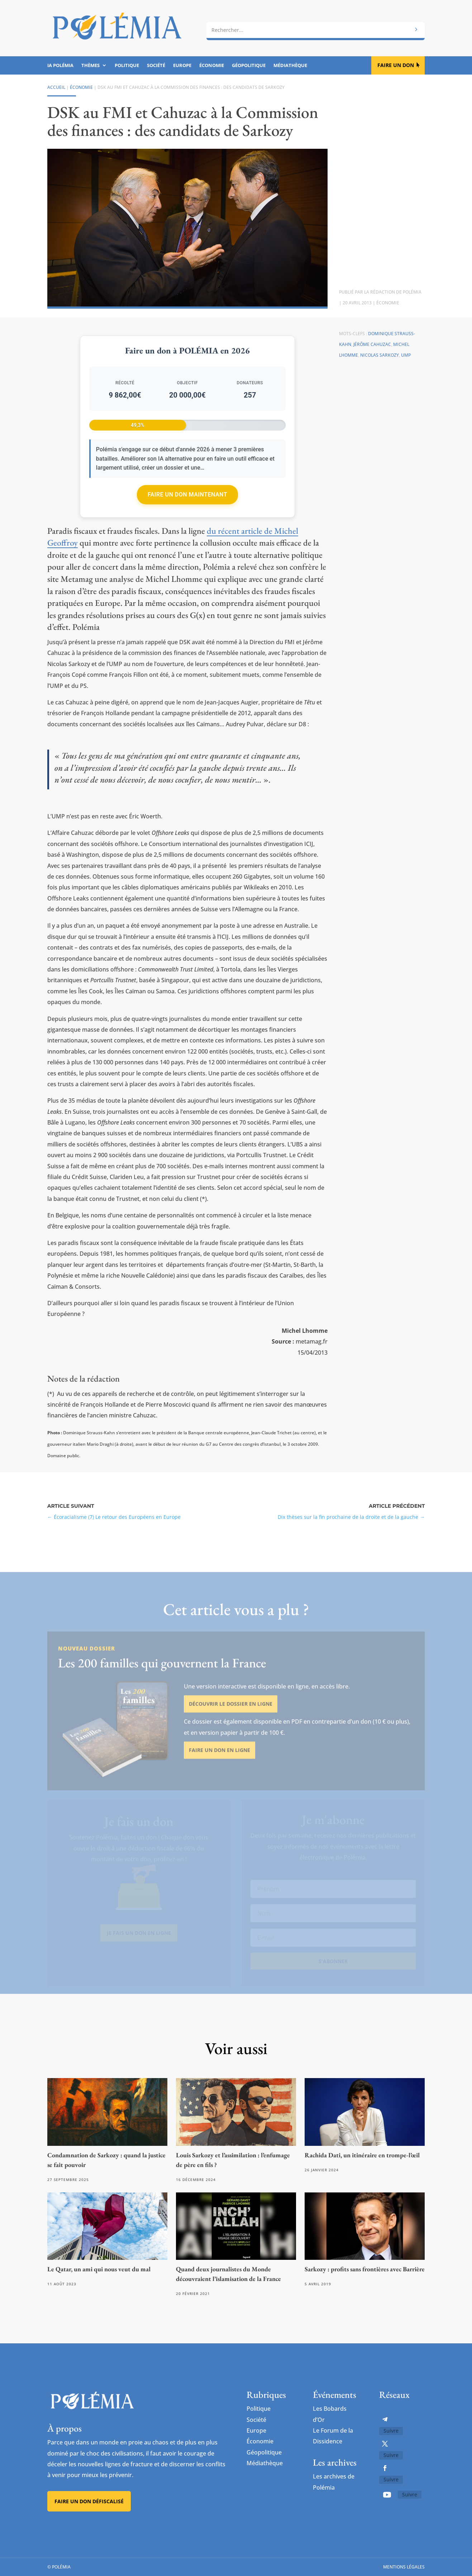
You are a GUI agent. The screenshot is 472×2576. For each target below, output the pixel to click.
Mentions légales (404, 2567)
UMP (406, 355)
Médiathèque (290, 65)
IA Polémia (60, 65)
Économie (211, 65)
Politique (127, 65)
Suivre (391, 2430)
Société (156, 65)
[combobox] (315, 30)
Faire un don (395, 65)
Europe (182, 65)
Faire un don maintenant (187, 494)
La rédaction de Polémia (392, 292)
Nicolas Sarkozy (379, 355)
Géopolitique (249, 65)
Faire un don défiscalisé (89, 2501)
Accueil (56, 87)
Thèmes (90, 65)
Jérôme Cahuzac (372, 344)
